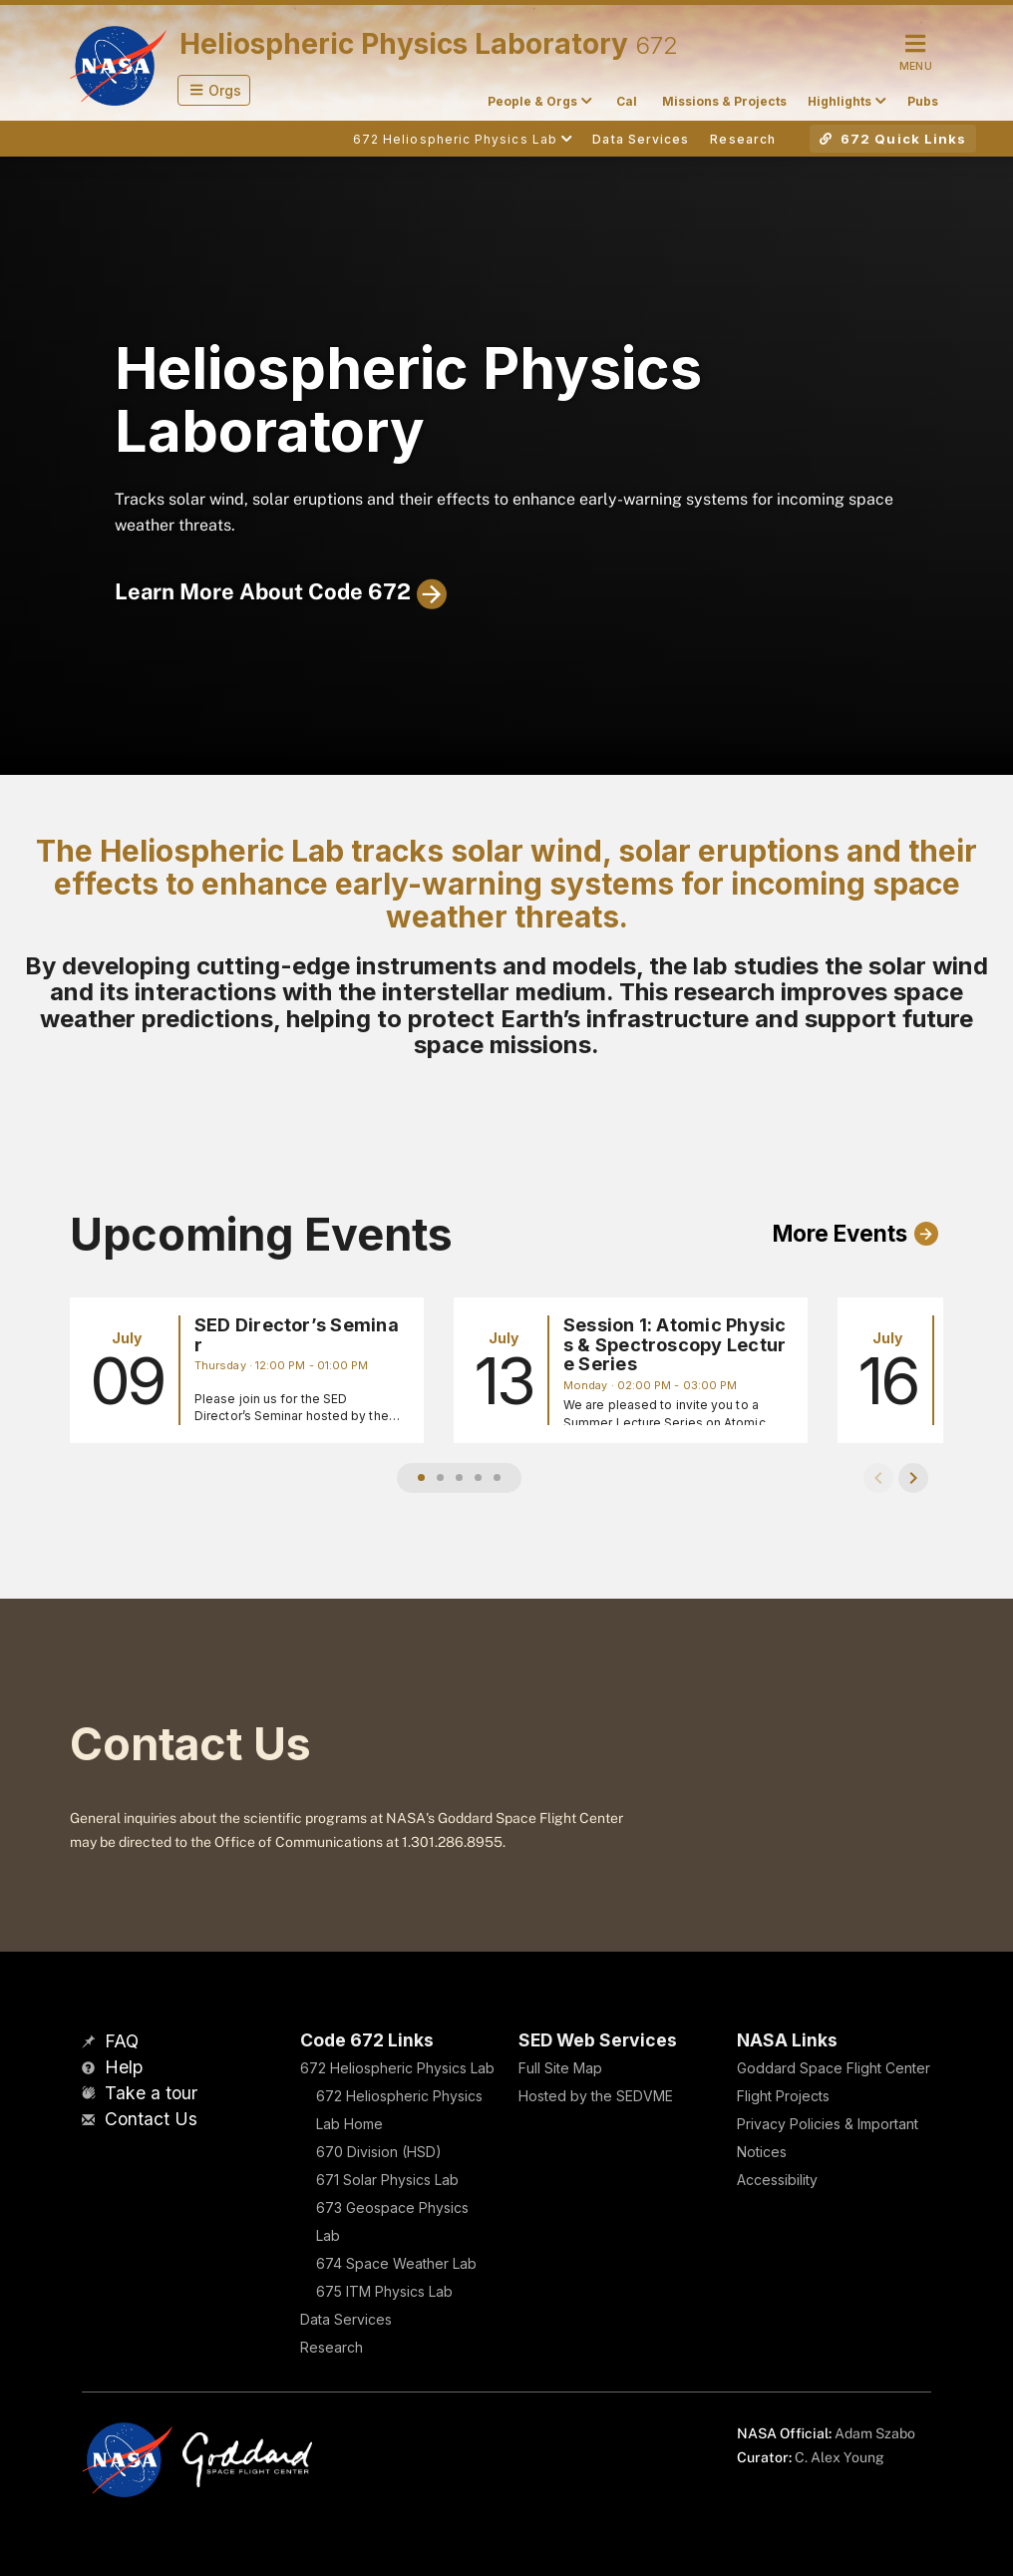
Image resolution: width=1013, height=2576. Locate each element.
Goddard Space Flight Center (833, 2067)
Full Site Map (560, 2067)
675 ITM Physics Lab (384, 2291)
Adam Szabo (875, 2433)
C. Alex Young (839, 2457)
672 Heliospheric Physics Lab (397, 2067)
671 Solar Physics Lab (387, 2179)
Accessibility (777, 2179)
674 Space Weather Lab (396, 2263)
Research (331, 2347)
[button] (213, 90)
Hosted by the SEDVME (595, 2095)
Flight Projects (783, 2095)
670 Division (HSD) (379, 2151)
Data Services (346, 2319)
